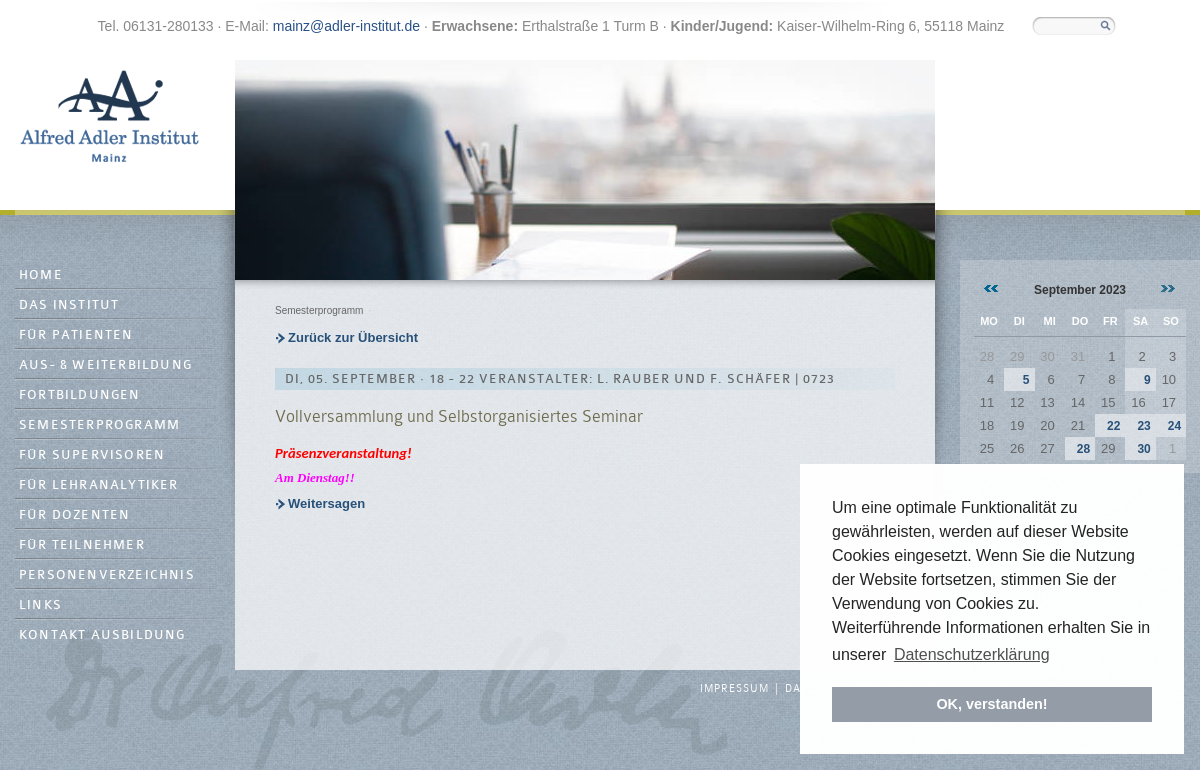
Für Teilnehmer (82, 545)
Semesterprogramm (99, 425)
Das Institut (69, 305)
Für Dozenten (74, 515)
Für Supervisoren (92, 455)
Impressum (734, 689)
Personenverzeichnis (107, 575)
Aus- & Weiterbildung (105, 365)
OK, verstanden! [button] (991, 704)
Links (40, 605)
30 (1143, 449)
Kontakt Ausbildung (102, 635)
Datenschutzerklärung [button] (972, 654)
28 (1083, 449)
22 (1113, 426)
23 (1143, 426)
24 (1174, 426)
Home (41, 275)
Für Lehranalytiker (99, 485)
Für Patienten (76, 335)
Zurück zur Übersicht (353, 337)
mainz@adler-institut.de (346, 26)
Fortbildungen (80, 395)
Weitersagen (326, 503)
